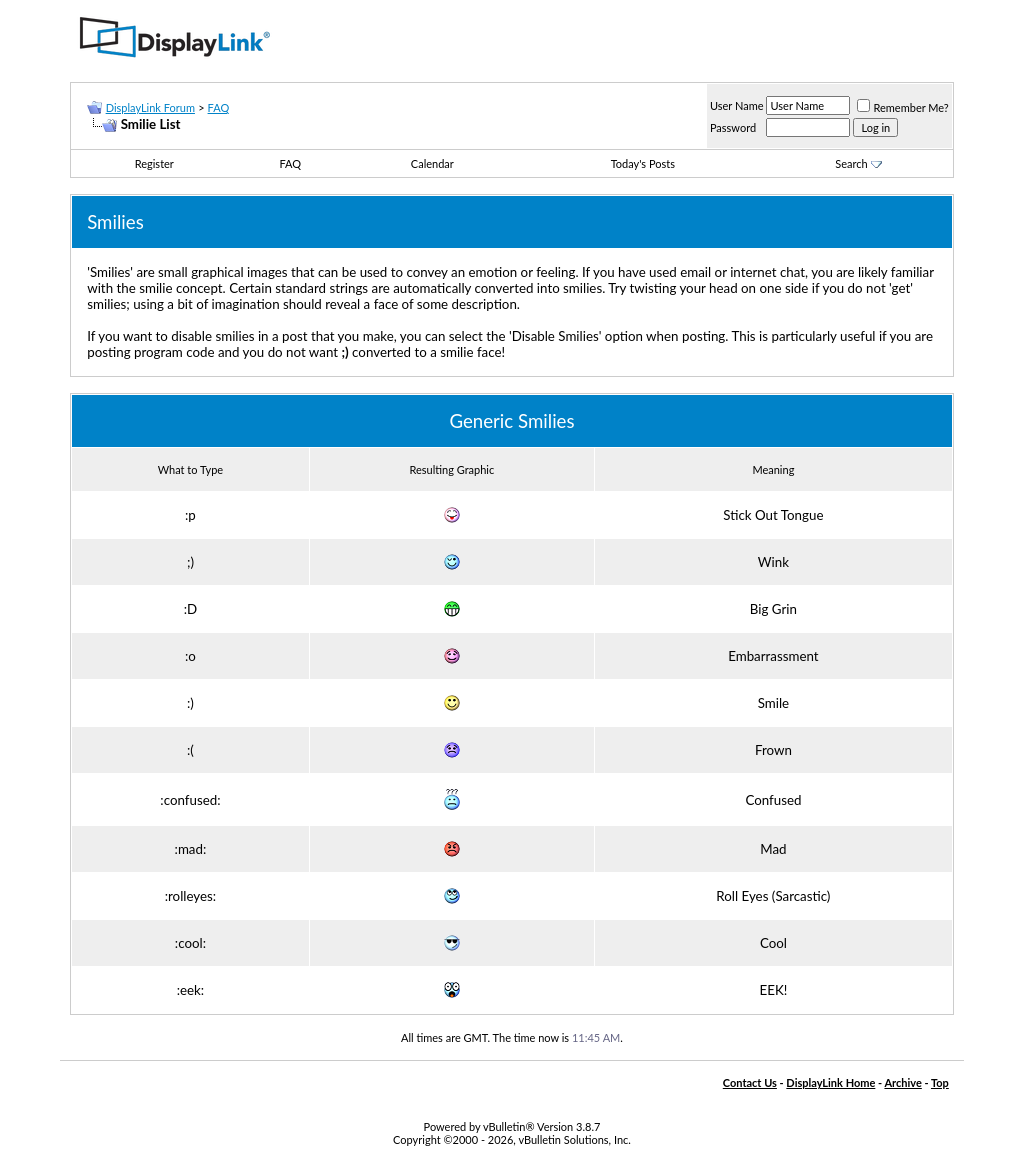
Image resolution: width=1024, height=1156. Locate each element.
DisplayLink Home (830, 1082)
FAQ (219, 107)
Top (940, 1082)
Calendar (432, 163)
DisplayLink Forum (150, 107)
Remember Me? (902, 107)
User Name (737, 105)
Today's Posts (643, 163)
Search (858, 163)
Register (154, 163)
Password (733, 127)
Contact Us (750, 1082)
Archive (902, 1082)
